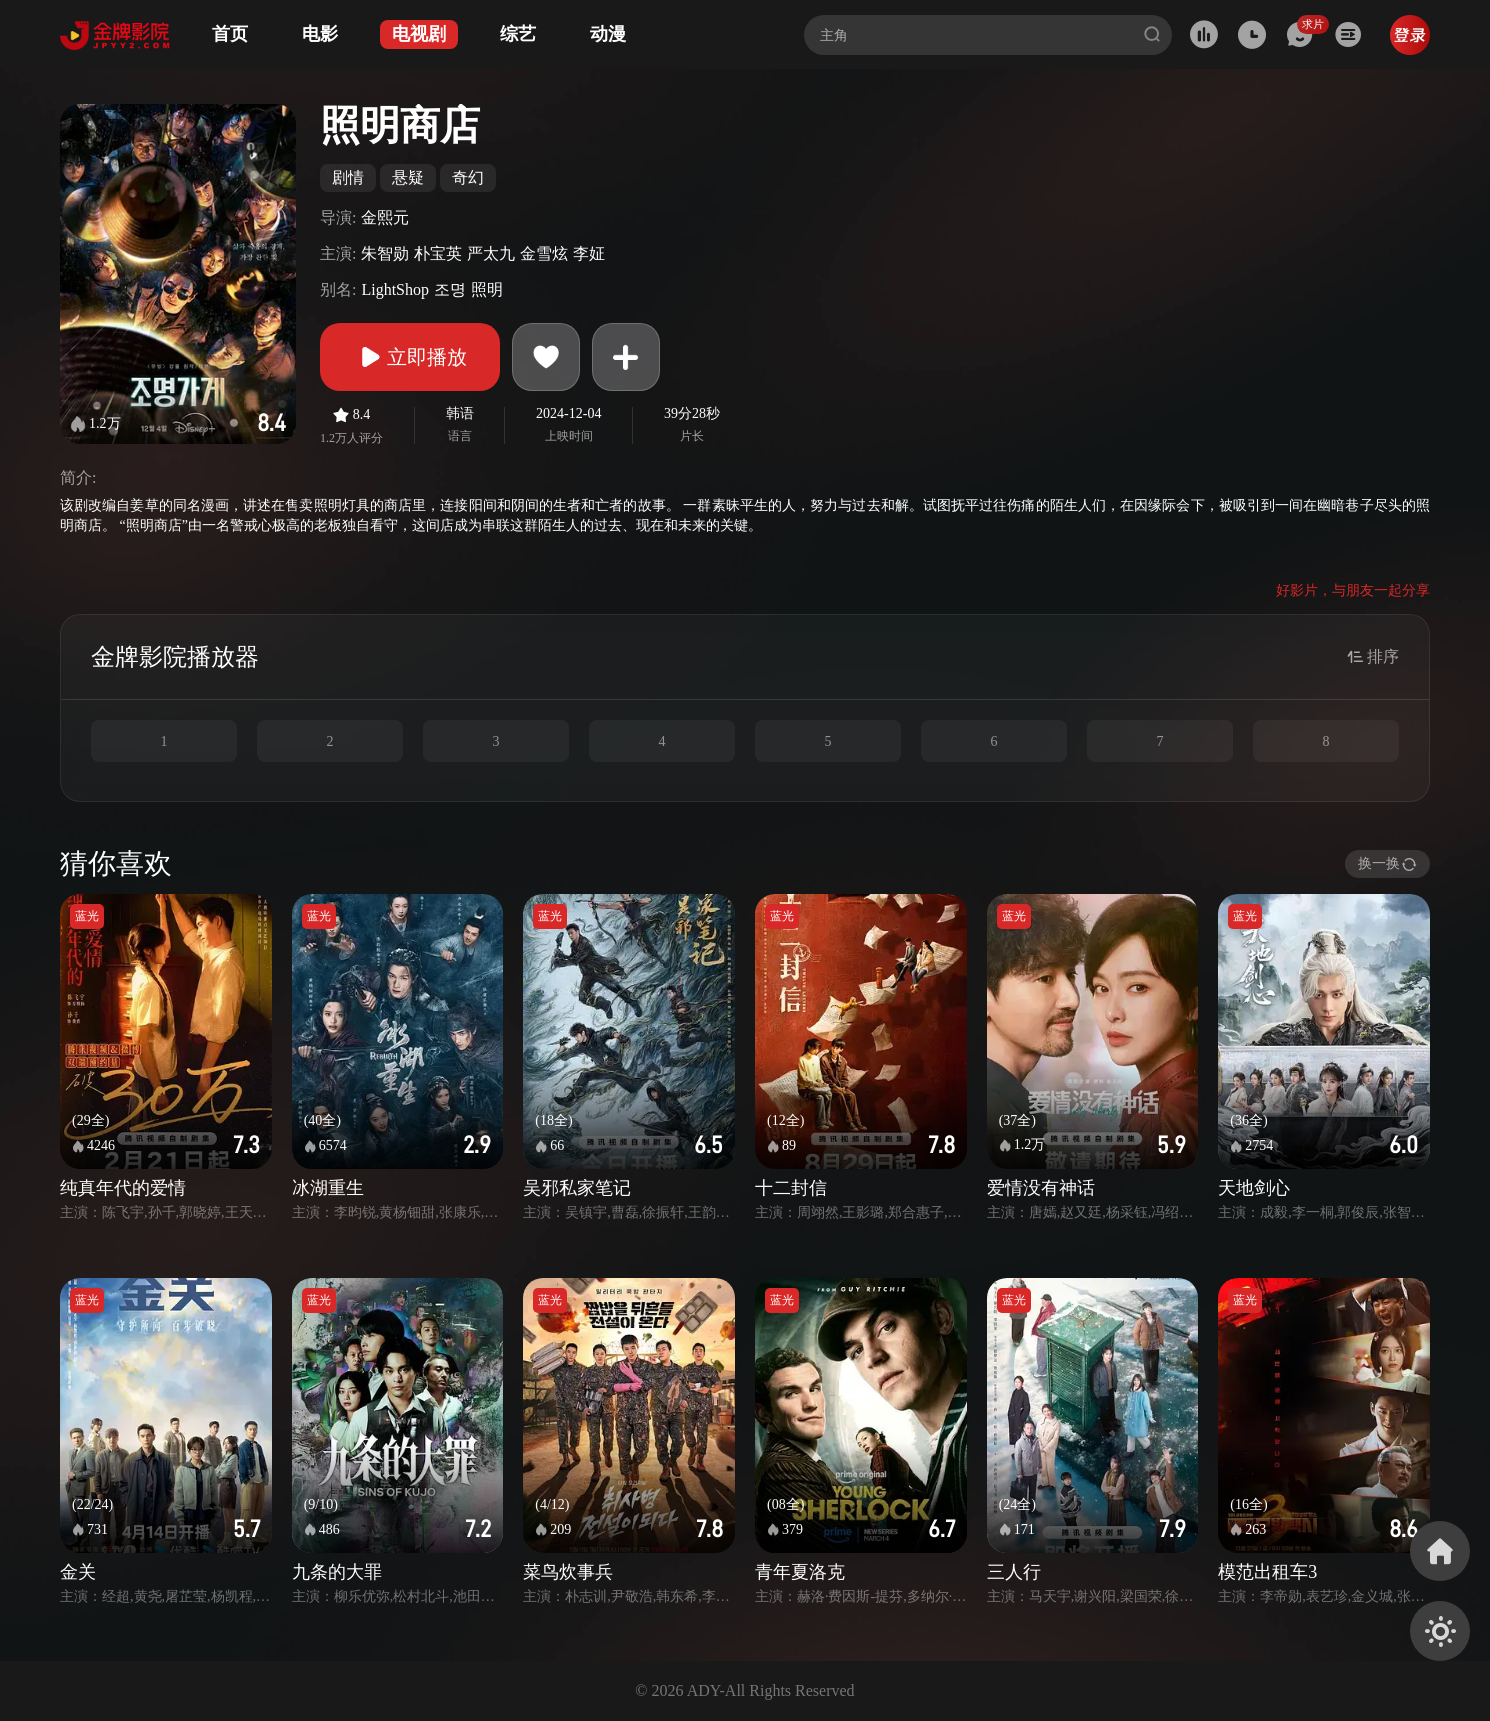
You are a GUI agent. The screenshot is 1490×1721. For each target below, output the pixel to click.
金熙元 (385, 217)
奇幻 (468, 177)
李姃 (589, 253)
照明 (487, 289)
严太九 (491, 253)
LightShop (395, 289)
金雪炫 (544, 253)
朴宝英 (438, 253)
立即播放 (410, 357)
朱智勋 (385, 253)
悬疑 (408, 177)
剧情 (348, 177)
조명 (450, 289)
